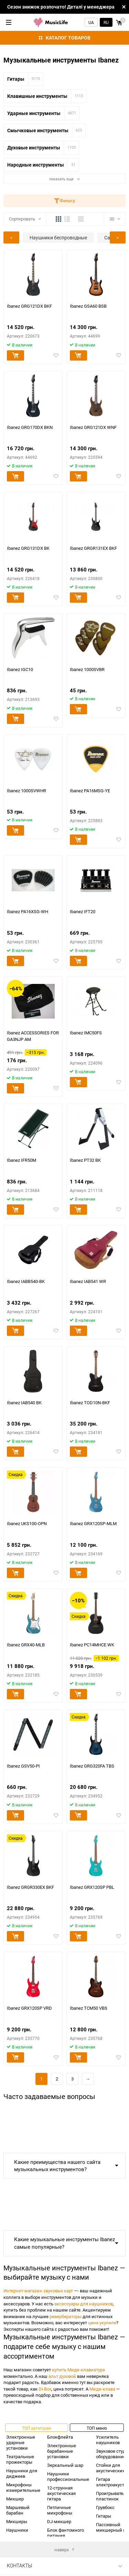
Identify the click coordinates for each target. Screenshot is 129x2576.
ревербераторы (66, 2316)
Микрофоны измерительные (23, 2487)
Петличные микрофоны (59, 2510)
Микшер (15, 2499)
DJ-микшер (59, 2521)
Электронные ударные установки (20, 2442)
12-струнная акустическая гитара (61, 2493)
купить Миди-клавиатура (78, 2370)
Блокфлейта (60, 2437)
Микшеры (16, 2521)
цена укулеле (102, 2322)
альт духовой (62, 2376)
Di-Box (45, 2389)
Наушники (17, 2530)
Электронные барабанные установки (61, 2451)
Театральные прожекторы (20, 2459)
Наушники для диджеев (21, 2473)
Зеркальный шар (65, 2465)
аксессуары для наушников (83, 2304)
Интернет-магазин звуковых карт (38, 2291)
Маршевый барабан (18, 2510)
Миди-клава (102, 2389)
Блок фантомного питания (65, 2533)
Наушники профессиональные (68, 2476)
